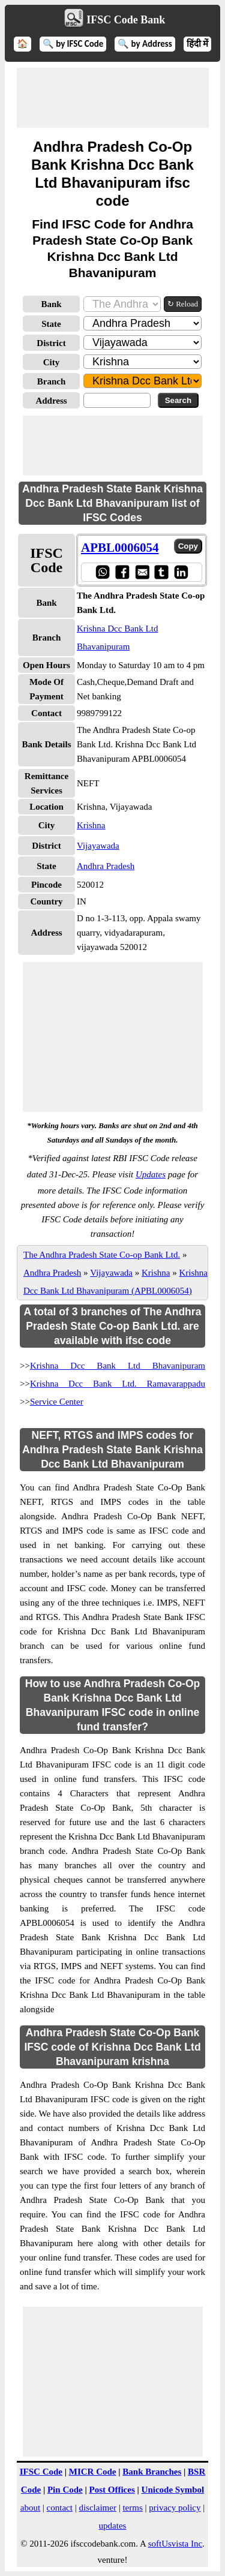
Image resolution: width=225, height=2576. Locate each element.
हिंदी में (197, 43)
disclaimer (97, 2507)
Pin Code (65, 2489)
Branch (51, 381)
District (51, 343)
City (51, 362)
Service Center (56, 1401)
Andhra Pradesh (105, 866)
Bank (51, 304)
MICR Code (92, 2471)
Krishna (91, 825)
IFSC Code (41, 2471)
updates (113, 2525)
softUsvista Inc (175, 2543)
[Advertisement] (113, 98)
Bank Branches (151, 2471)
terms (132, 2507)
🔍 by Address (145, 43)
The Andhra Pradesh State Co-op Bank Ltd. (101, 1255)
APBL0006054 (120, 547)
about (30, 2507)
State (51, 324)
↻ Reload (182, 303)
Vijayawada (98, 845)
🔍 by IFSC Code (73, 43)
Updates (151, 1174)
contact (60, 2507)
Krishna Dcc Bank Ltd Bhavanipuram (117, 1365)
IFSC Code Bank (125, 20)
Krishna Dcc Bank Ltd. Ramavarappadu (117, 1383)
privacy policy (174, 2507)
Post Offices (112, 2489)
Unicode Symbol (173, 2489)
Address (51, 400)
